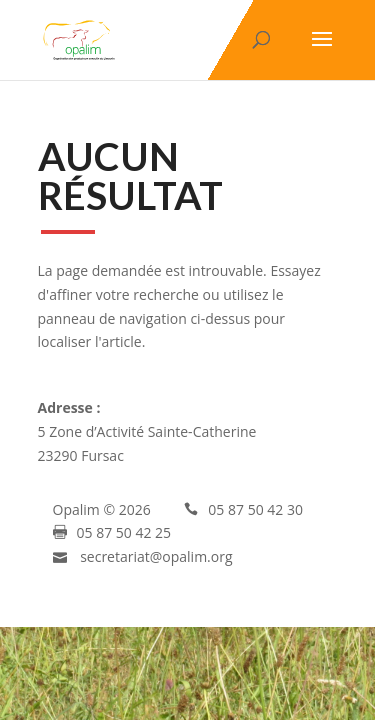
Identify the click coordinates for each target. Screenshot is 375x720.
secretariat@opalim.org (156, 556)
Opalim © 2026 (102, 509)
